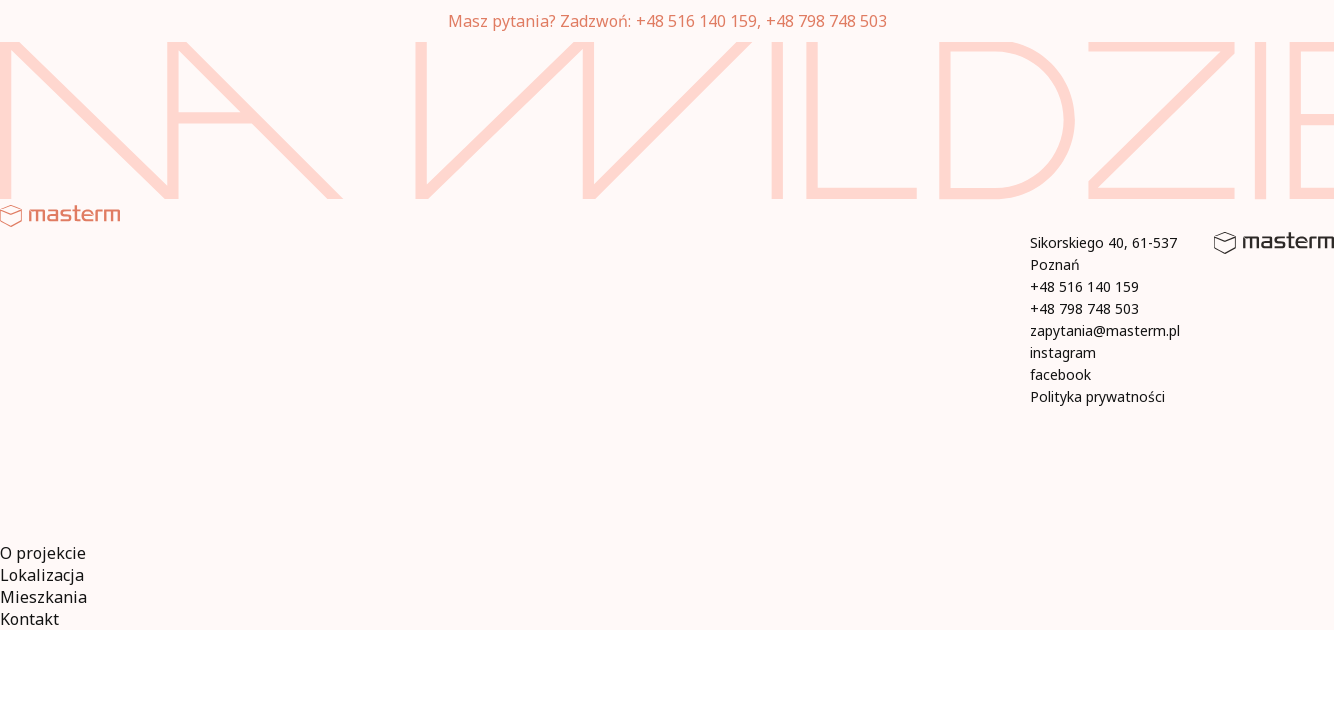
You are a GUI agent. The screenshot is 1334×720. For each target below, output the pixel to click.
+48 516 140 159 (1084, 286)
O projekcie (43, 553)
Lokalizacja (42, 575)
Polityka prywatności (1097, 396)
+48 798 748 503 (826, 21)
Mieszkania (43, 597)
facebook (1060, 374)
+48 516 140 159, (698, 21)
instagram (1063, 352)
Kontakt (29, 619)
